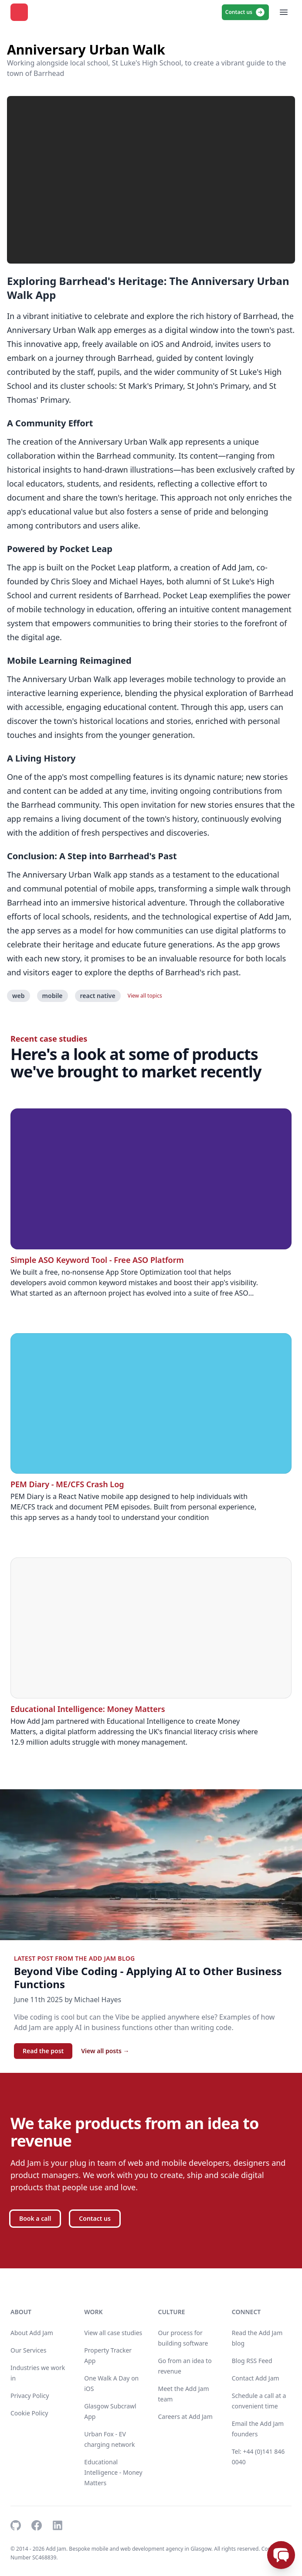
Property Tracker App (108, 2355)
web (18, 995)
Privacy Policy (29, 2395)
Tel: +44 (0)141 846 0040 (258, 2456)
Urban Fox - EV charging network (109, 2439)
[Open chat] (281, 2555)
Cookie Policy (29, 2413)
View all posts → (105, 2051)
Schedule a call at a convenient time (259, 2400)
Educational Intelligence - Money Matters (113, 2472)
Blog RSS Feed (252, 2360)
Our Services (28, 2350)
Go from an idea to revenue (185, 2365)
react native (97, 995)
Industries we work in (37, 2372)
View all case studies (113, 2333)
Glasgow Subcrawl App (110, 2411)
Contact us (245, 12)
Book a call (35, 2218)
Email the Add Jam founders (258, 2428)
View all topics (145, 995)
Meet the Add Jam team (183, 2393)
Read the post (43, 2051)
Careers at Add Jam (185, 2416)
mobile (52, 995)
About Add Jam (31, 2333)
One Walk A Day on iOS (111, 2383)
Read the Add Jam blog (257, 2338)
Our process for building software (183, 2338)
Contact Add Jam (255, 2378)
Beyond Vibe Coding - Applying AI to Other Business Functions (148, 1978)
